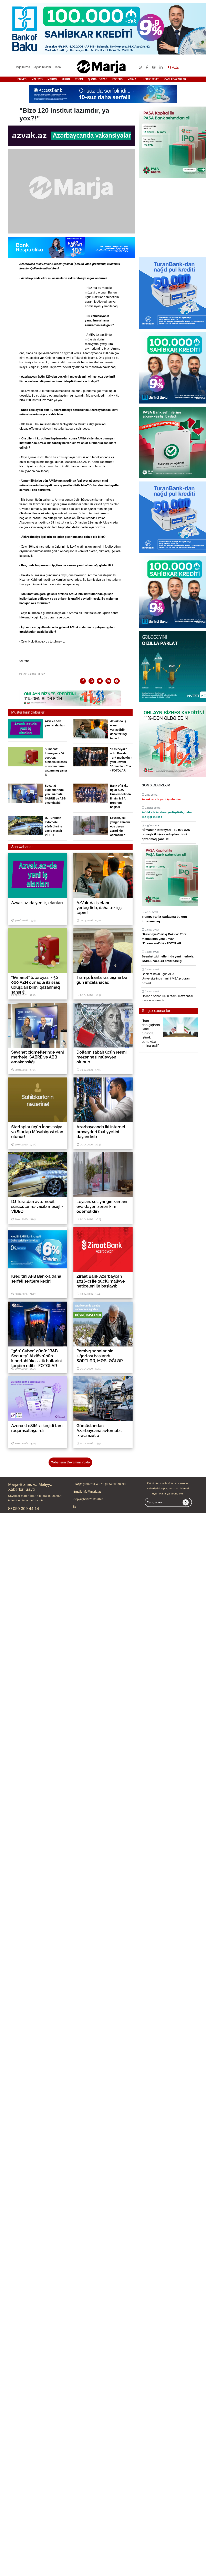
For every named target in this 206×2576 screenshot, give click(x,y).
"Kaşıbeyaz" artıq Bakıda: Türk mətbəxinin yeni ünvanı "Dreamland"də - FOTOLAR (164, 938)
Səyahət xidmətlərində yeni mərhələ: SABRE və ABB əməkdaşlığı (55, 794)
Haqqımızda (22, 67)
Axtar (174, 67)
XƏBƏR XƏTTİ (151, 79)
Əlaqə (57, 67)
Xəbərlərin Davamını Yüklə (70, 1462)
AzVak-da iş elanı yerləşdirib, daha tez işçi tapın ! (118, 729)
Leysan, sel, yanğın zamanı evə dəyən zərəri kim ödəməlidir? (120, 826)
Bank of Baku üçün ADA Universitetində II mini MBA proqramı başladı (166, 978)
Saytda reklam (42, 67)
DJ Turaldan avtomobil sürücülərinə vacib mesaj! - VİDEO (54, 826)
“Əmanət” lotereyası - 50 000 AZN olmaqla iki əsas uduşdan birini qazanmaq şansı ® (56, 761)
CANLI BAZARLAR (175, 79)
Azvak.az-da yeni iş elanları (161, 799)
